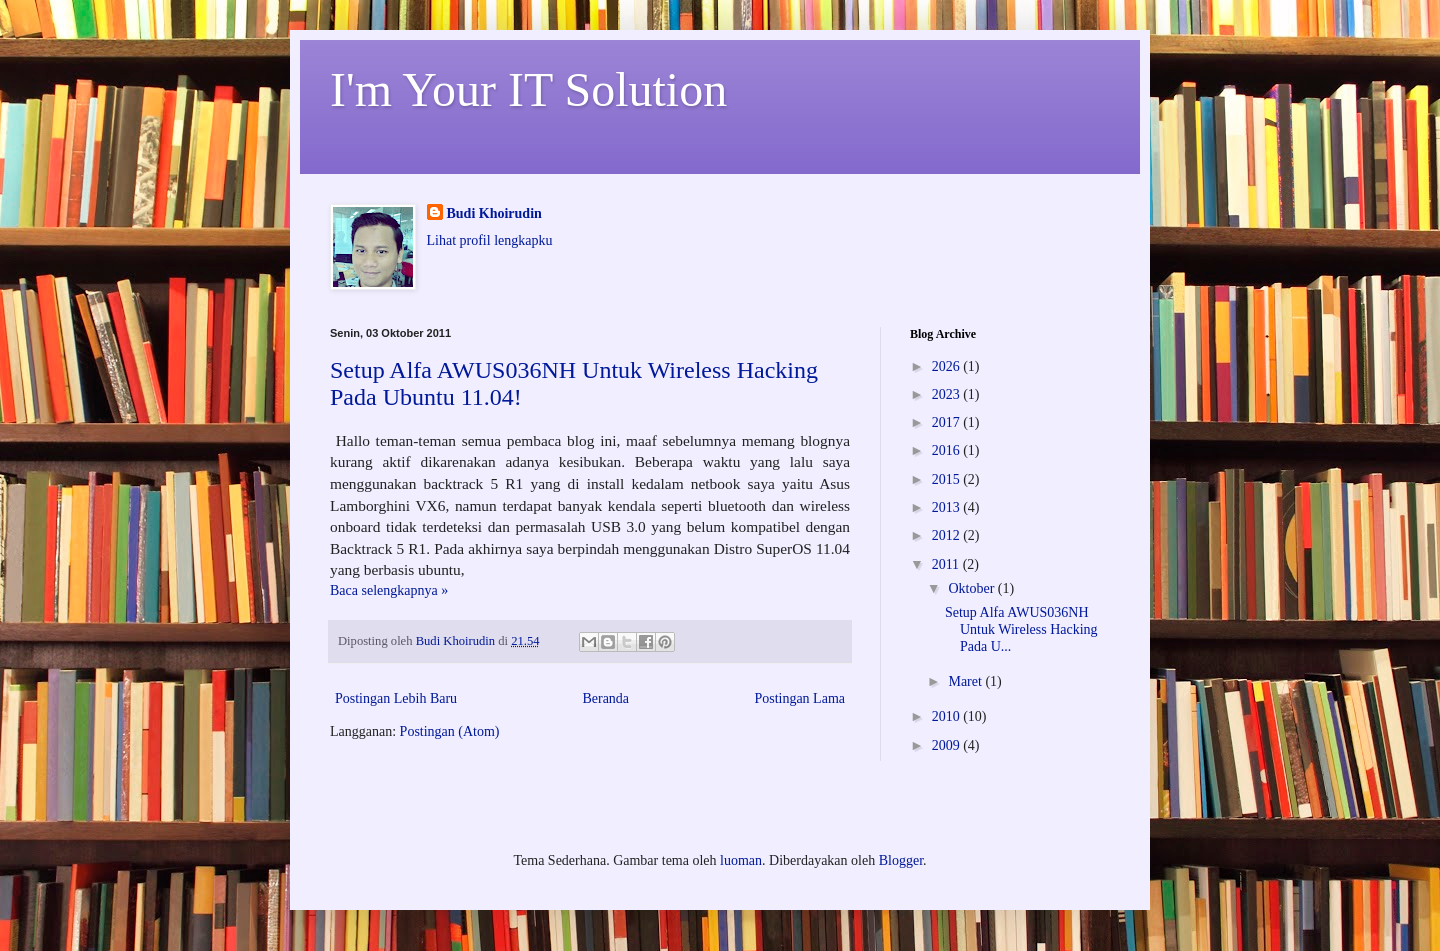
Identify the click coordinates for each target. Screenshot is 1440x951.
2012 (948, 535)
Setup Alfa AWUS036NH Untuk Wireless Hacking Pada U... (1021, 629)
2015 (948, 479)
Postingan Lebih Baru (396, 698)
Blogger (901, 860)
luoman (741, 860)
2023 (948, 394)
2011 (947, 564)
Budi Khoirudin (494, 213)
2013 (948, 507)
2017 (948, 422)
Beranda (605, 698)
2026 (948, 366)
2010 (948, 716)
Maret (966, 681)
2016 (948, 450)
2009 (948, 745)
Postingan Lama (799, 698)
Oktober (972, 588)
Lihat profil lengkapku (490, 240)
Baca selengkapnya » (389, 590)
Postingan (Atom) (450, 731)
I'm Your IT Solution (528, 89)
